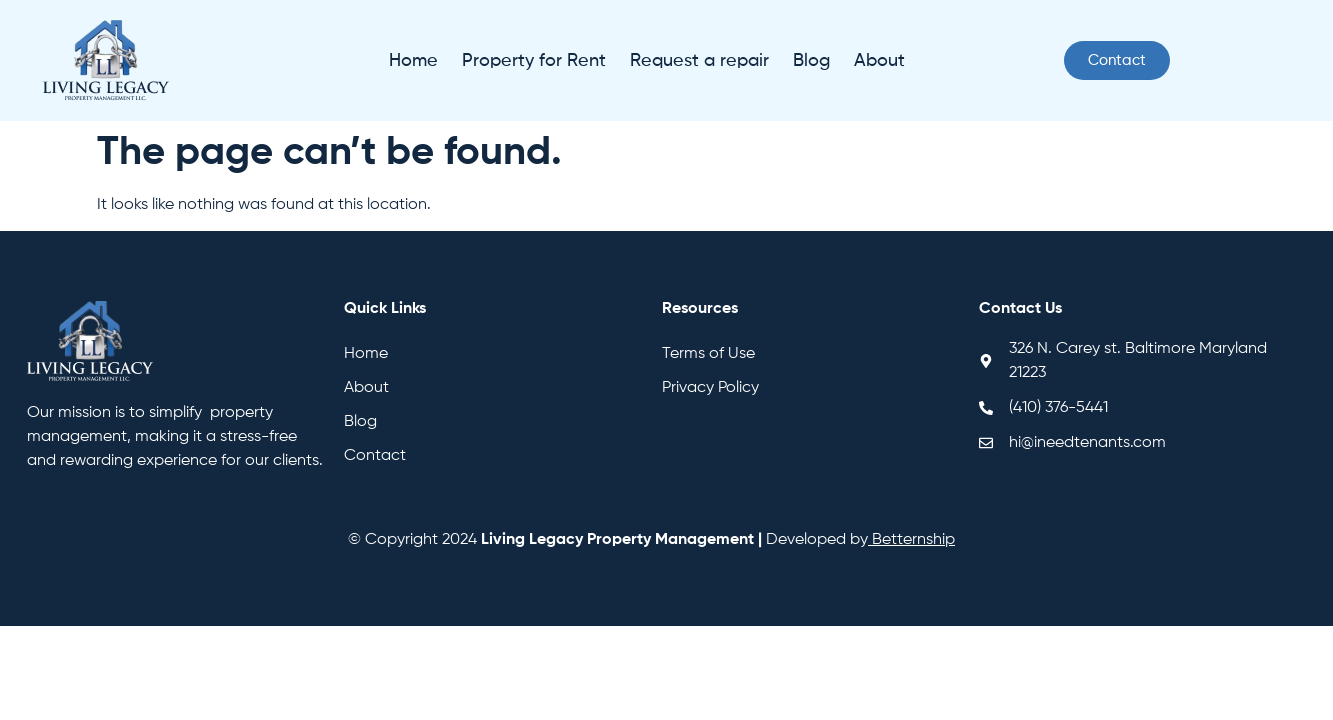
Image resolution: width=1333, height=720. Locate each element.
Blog (811, 61)
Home (413, 61)
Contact (375, 456)
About (879, 61)
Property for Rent (534, 61)
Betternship (913, 540)
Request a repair (699, 61)
